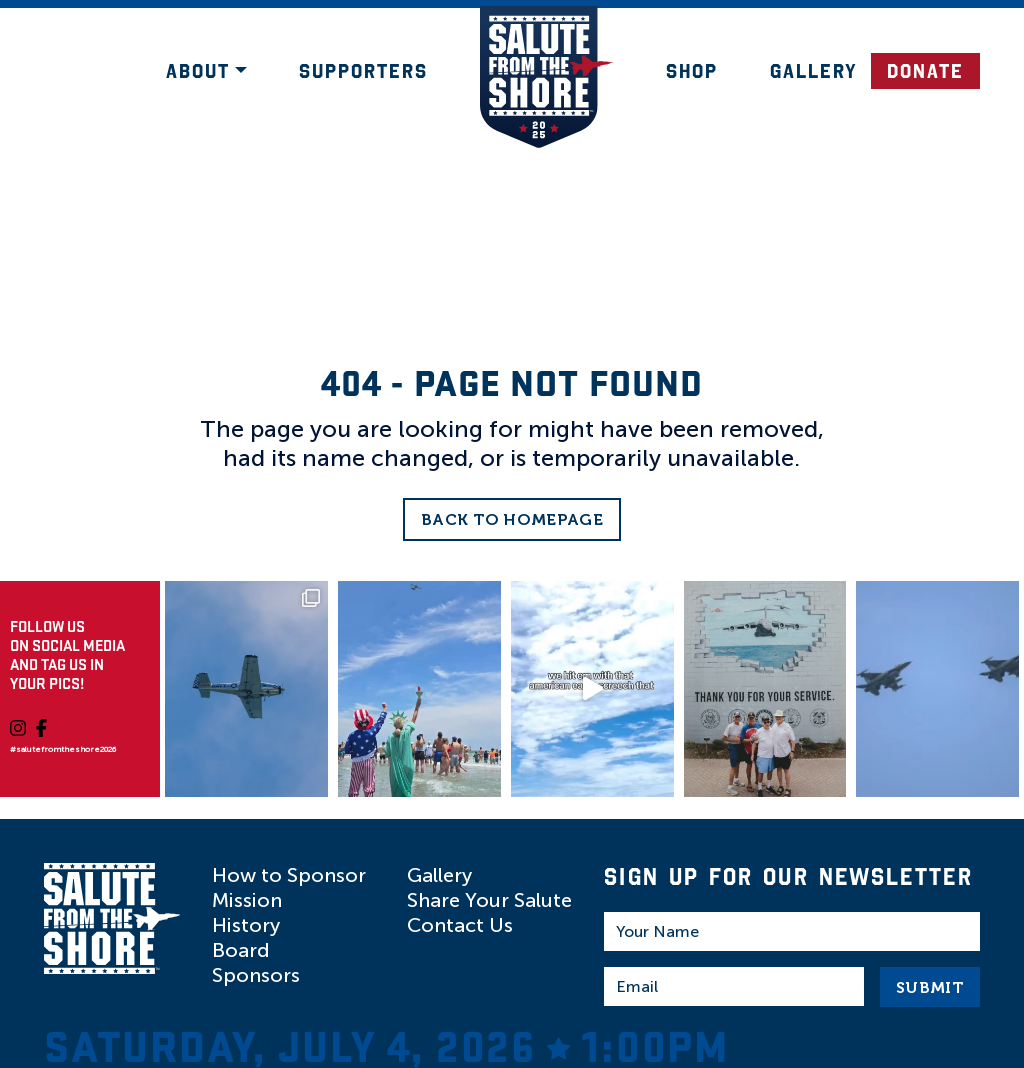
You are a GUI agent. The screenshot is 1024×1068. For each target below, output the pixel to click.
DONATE (925, 71)
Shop (692, 71)
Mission (247, 900)
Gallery (814, 71)
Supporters (363, 71)
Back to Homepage (512, 519)
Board (241, 950)
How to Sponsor (289, 875)
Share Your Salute (489, 900)
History (246, 925)
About (198, 71)
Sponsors (256, 975)
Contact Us (460, 925)
